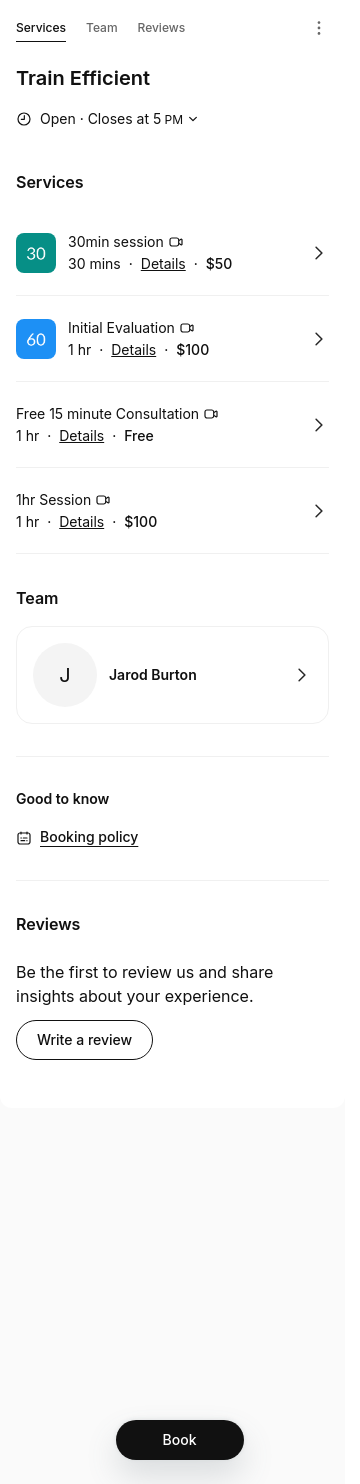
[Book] (180, 1440)
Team (102, 27)
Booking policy (89, 836)
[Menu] (319, 28)
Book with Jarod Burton (172, 675)
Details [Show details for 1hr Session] (81, 522)
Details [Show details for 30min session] (163, 264)
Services (41, 31)
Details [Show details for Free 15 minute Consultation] (81, 436)
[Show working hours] (109, 119)
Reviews (162, 27)
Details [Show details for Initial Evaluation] (133, 350)
